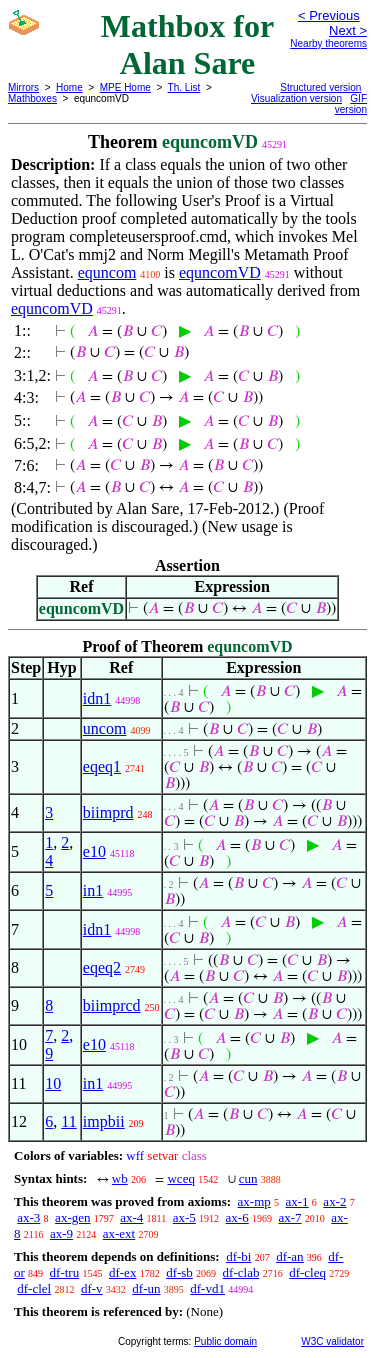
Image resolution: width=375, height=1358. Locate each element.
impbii (104, 1121)
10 (53, 1083)
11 (68, 1121)
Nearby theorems (328, 43)
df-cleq (307, 1272)
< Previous (329, 15)
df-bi (238, 1256)
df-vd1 (207, 1288)
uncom (105, 728)
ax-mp (254, 1201)
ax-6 (237, 1217)
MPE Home (125, 87)
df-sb (179, 1272)
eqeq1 (102, 766)
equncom (107, 272)
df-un (146, 1288)
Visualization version (296, 98)
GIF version (351, 104)
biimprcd (112, 1005)
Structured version (320, 87)
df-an (289, 1256)
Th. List (184, 87)
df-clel (34, 1288)
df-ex (122, 1272)
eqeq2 (102, 967)
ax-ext (119, 1233)
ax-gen (72, 1217)
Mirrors (23, 87)
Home (69, 87)
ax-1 (297, 1201)
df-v (92, 1288)
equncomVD (220, 272)
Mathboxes (32, 98)
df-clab (241, 1272)
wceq (180, 1178)
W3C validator (332, 1341)
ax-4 (131, 1217)
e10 (94, 851)
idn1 (97, 698)
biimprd (108, 812)
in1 (93, 890)
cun (248, 1178)
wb (120, 1178)
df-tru (65, 1272)
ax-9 (61, 1233)
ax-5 (184, 1217)
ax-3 (28, 1217)
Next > (348, 30)
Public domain (225, 1341)
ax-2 (334, 1201)
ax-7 (289, 1217)
